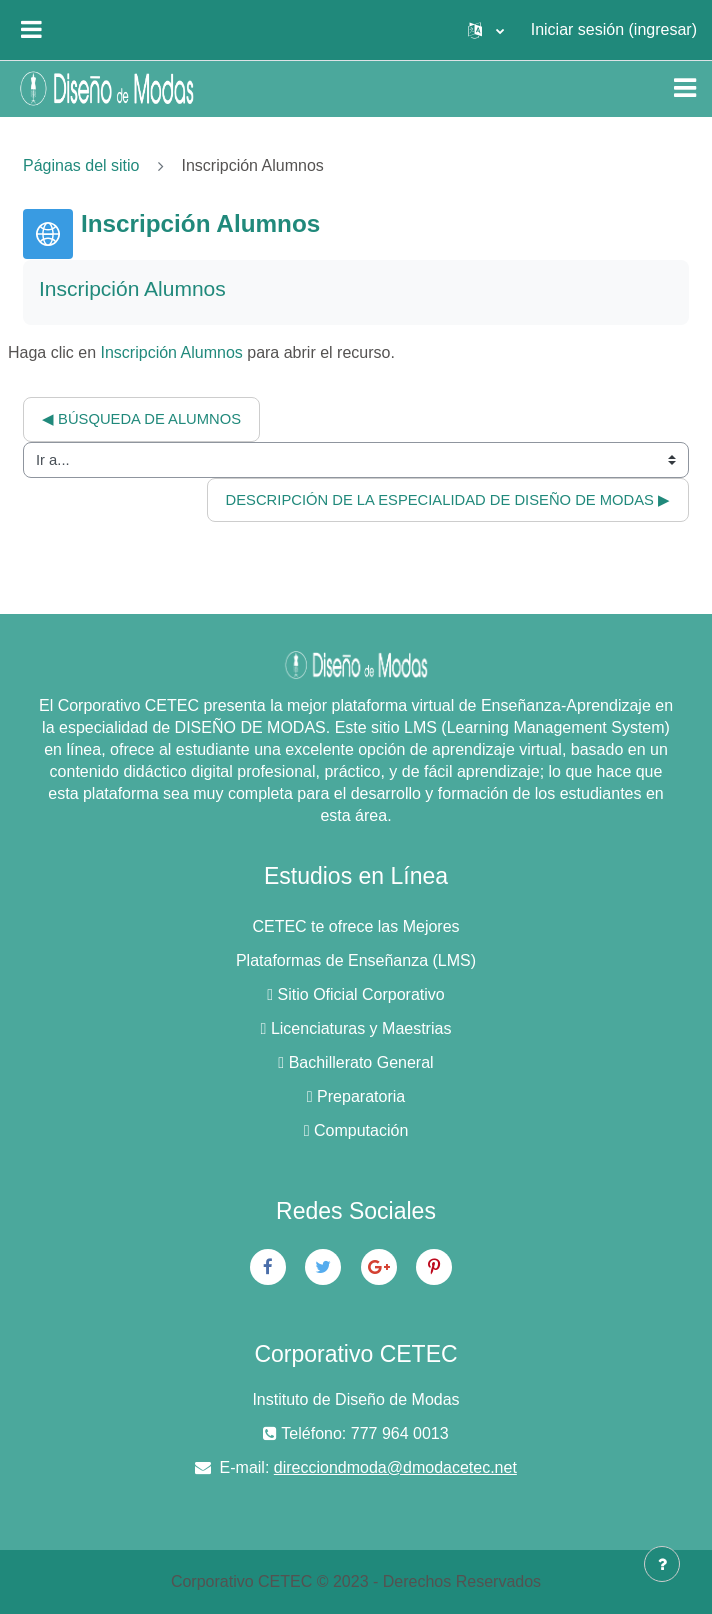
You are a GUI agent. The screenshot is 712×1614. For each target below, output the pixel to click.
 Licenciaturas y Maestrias (356, 1028)
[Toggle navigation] (685, 88)
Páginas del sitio (81, 165)
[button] (486, 30)
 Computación (356, 1130)
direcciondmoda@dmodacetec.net (395, 1467)
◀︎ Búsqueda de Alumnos (141, 419)
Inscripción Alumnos (172, 352)
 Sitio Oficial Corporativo (355, 994)
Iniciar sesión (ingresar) (614, 29)
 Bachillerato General (355, 1062)
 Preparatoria (356, 1096)
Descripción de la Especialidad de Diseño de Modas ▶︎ (448, 500)
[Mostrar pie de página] (662, 1564)
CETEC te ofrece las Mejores (355, 926)
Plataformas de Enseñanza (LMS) (356, 960)
